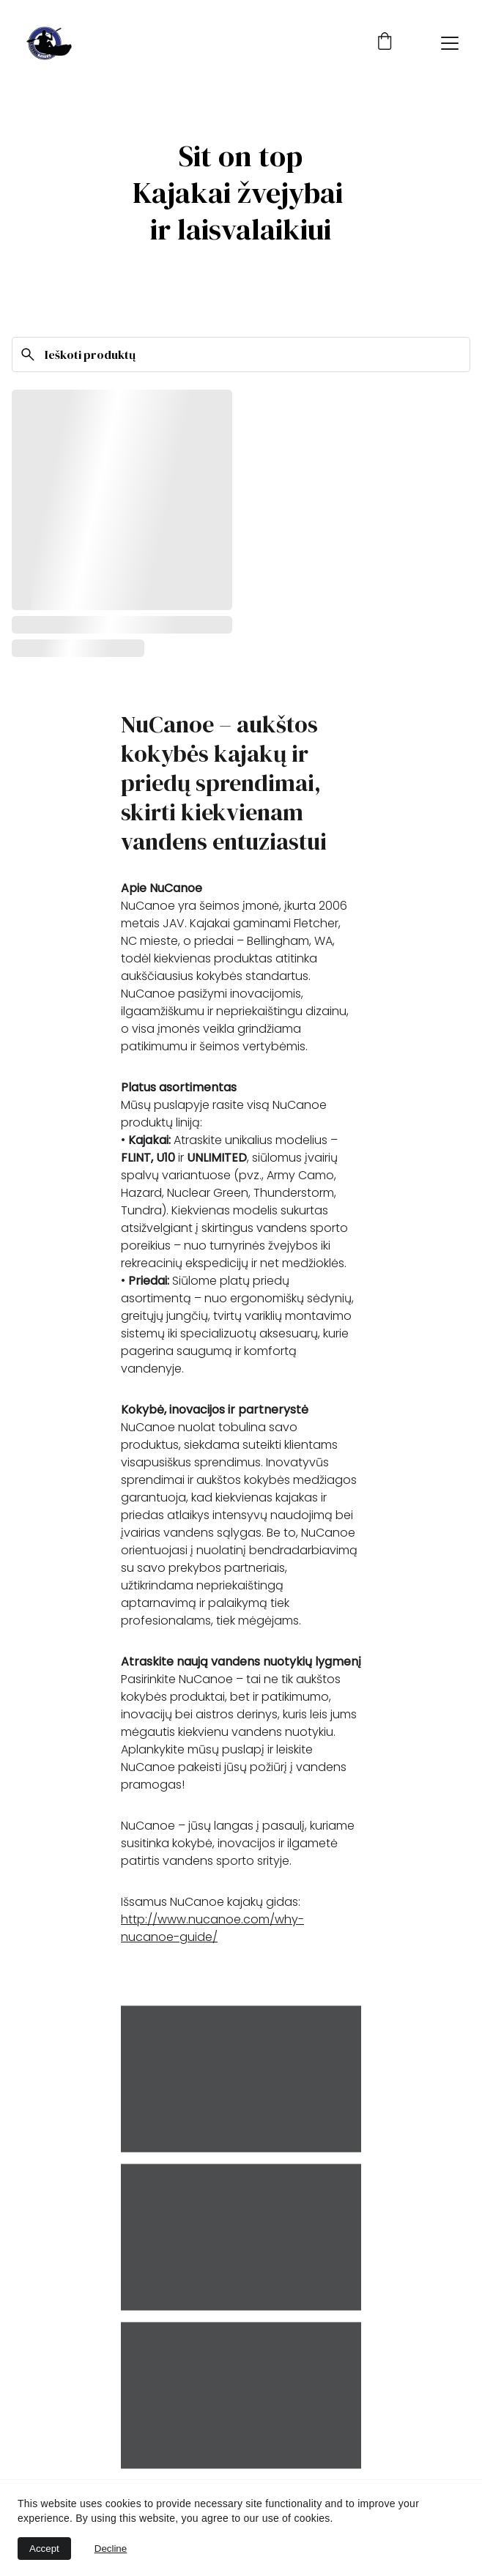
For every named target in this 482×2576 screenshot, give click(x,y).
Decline (110, 2548)
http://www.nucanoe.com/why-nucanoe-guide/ (212, 1928)
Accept (44, 2548)
